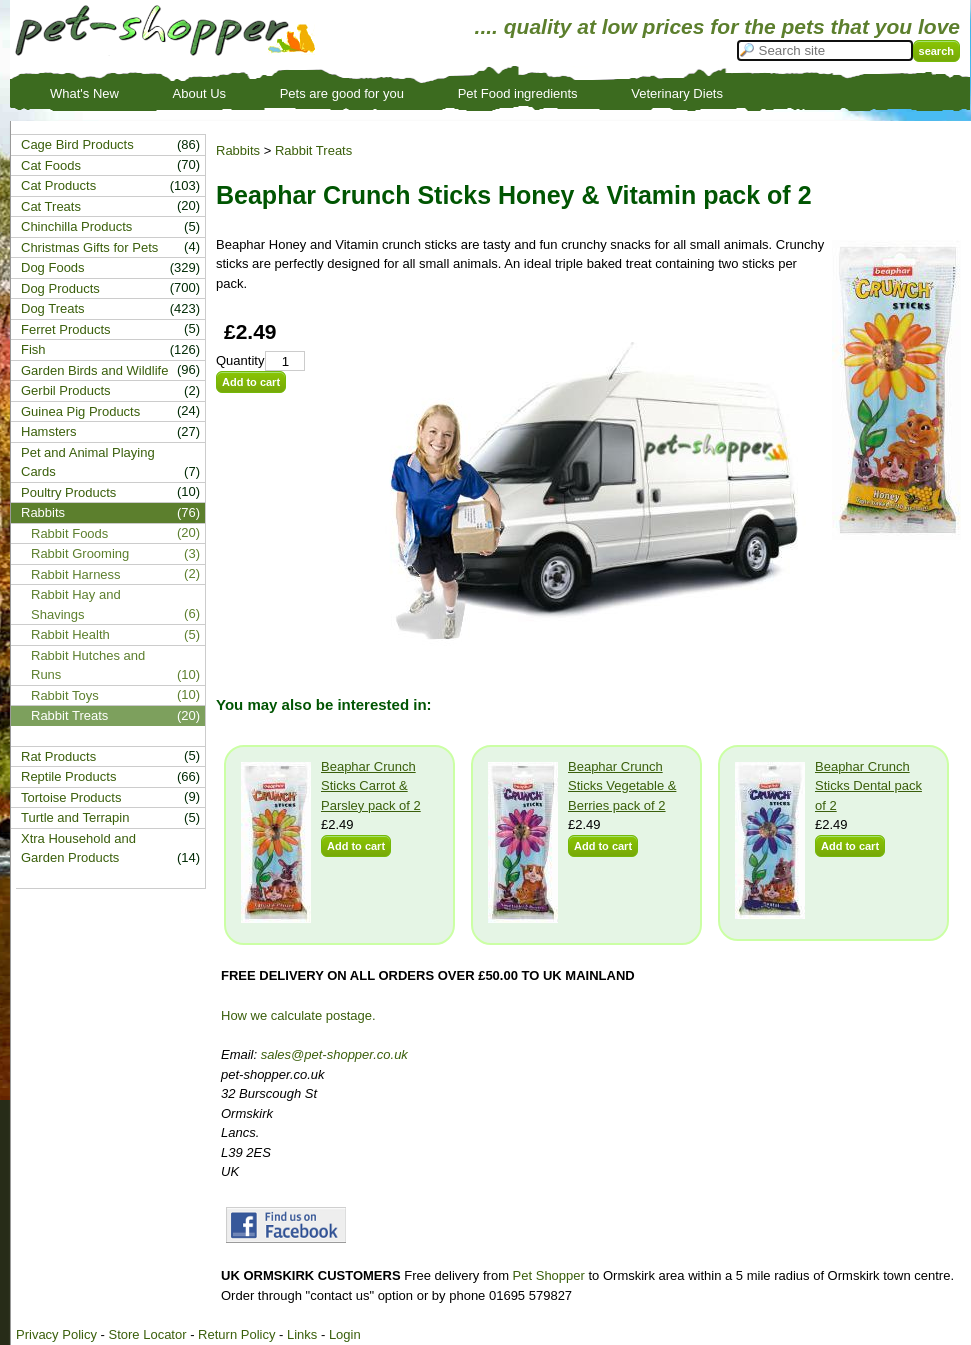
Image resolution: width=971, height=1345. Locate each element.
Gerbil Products (66, 390)
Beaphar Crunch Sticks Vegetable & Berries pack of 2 (622, 786)
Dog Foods (53, 267)
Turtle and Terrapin (75, 817)
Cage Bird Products (77, 144)
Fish (33, 349)
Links (302, 1334)
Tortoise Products (71, 797)
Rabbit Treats (313, 150)
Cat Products (58, 185)
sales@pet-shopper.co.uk (334, 1054)
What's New (84, 93)
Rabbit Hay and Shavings (76, 604)
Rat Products (58, 756)
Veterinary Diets (677, 93)
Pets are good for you (342, 93)
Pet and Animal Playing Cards (88, 462)
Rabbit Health (70, 634)
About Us (199, 93)
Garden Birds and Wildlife (94, 370)
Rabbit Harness (76, 574)
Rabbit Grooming (80, 553)
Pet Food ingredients (518, 93)
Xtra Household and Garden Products (78, 848)
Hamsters (49, 431)
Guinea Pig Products (80, 411)
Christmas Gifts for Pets (89, 247)
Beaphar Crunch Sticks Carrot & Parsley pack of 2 (371, 786)
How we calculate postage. (298, 1015)
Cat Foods (51, 165)
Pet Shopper (549, 1275)
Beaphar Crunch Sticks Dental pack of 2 (868, 786)
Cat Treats (51, 206)
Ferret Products (66, 329)
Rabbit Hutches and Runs (88, 665)
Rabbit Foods (69, 533)
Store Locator (147, 1334)
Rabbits (238, 150)
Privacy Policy (56, 1334)
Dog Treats (53, 308)
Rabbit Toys (65, 695)
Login (345, 1334)
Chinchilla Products (76, 226)
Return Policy (236, 1334)
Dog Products (60, 288)
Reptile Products (68, 776)
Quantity (240, 360)
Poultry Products (68, 492)
